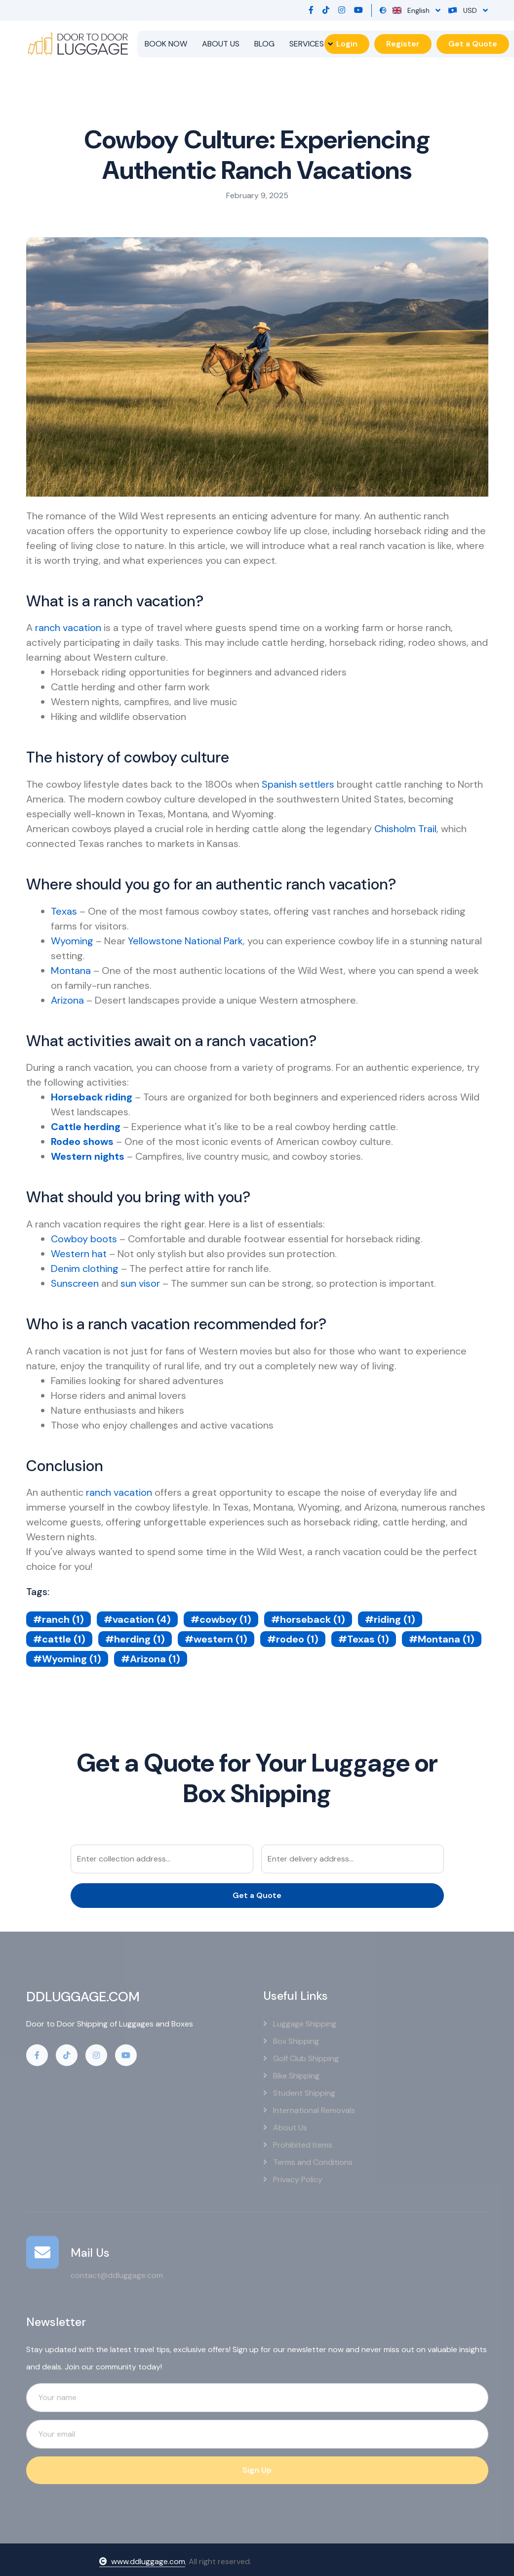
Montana (71, 970)
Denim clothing (85, 1268)
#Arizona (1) (150, 1658)
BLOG (264, 44)
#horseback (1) (308, 1619)
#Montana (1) (441, 1639)
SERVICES (306, 44)
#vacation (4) (137, 1619)
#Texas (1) (363, 1639)
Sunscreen (75, 1283)
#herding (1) (135, 1639)
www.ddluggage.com (142, 2561)
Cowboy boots (84, 1238)
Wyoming (72, 940)
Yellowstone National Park (185, 940)
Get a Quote (472, 44)
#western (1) (216, 1639)
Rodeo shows (82, 1141)
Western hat (79, 1253)
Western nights (87, 1156)
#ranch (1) (58, 1619)
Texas (64, 911)
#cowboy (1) (221, 1619)
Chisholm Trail (405, 828)
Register (403, 44)
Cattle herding (85, 1126)
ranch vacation (68, 627)
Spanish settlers (298, 784)
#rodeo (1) (292, 1639)
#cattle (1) (59, 1639)
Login (346, 44)
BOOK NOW (166, 44)
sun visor (140, 1283)
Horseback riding (91, 1097)
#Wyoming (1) (67, 1658)
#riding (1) (390, 1619)
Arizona (67, 1000)
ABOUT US (220, 44)
